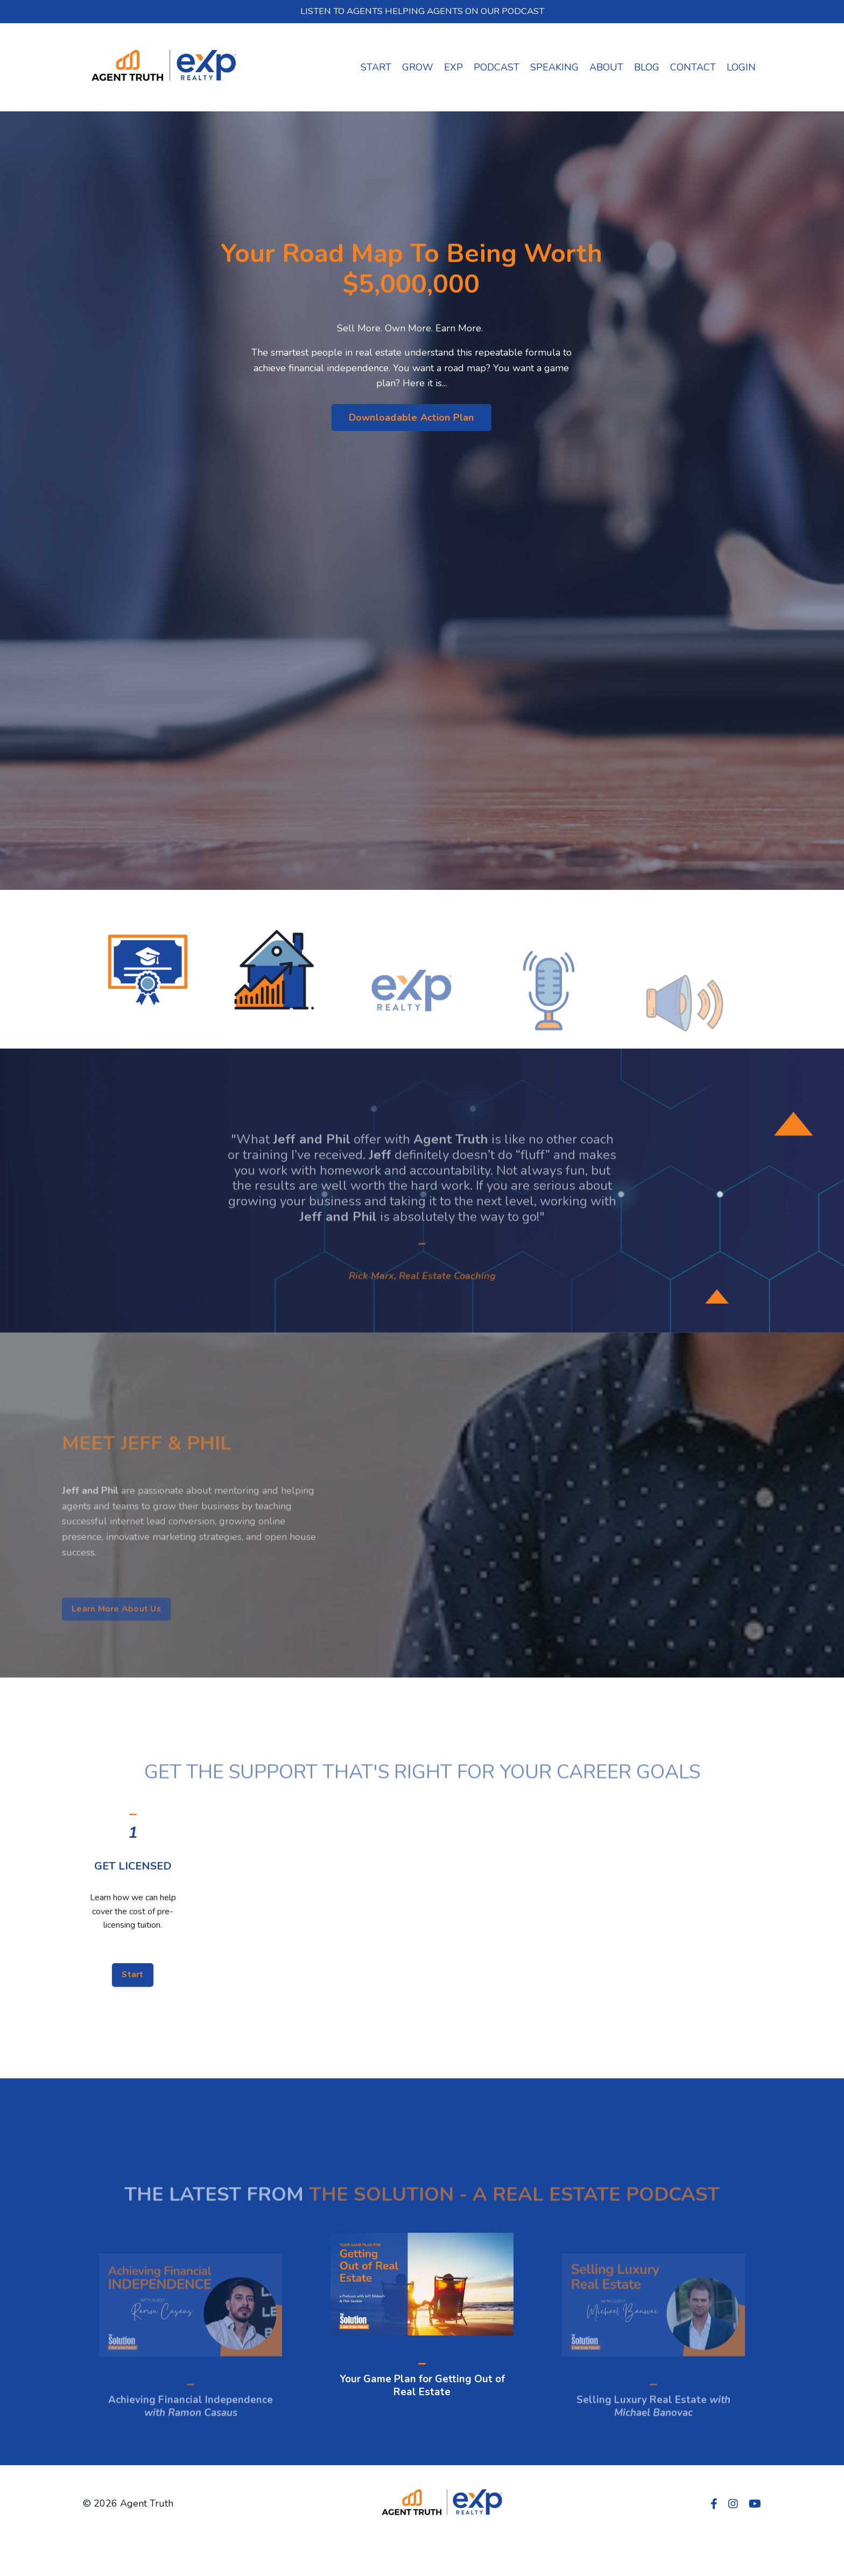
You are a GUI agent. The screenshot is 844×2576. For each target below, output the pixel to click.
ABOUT (606, 67)
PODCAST (496, 67)
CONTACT (693, 67)
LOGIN (741, 67)
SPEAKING (554, 67)
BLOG (646, 67)
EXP (453, 67)
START (376, 67)
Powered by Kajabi (729, 2548)
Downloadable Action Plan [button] (411, 417)
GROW (417, 67)
